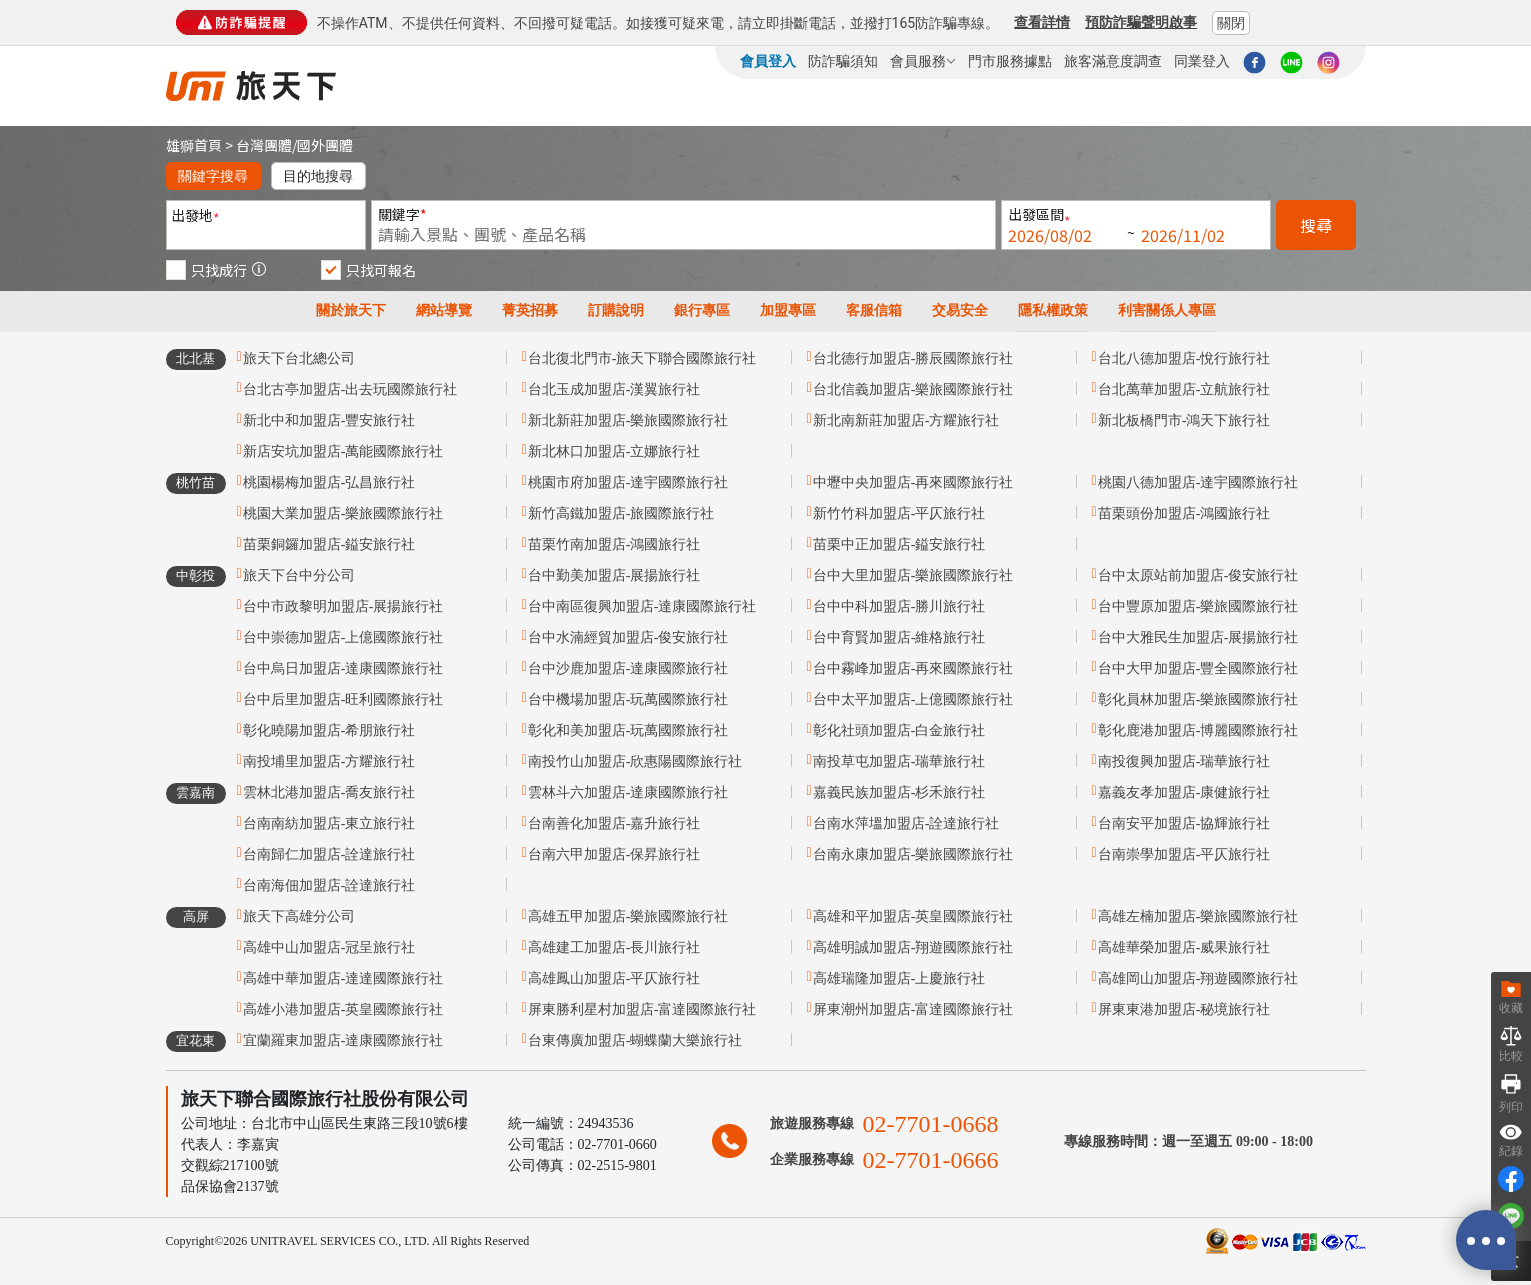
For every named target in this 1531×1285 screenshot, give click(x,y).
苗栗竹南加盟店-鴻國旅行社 (614, 544)
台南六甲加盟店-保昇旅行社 (614, 854)
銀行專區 (702, 310)
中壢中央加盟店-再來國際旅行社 (913, 482)
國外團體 (325, 145)
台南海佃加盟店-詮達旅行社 (329, 885)
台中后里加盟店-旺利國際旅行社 (343, 699)
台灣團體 (264, 145)
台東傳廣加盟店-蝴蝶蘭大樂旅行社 (635, 1040)
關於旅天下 (351, 310)
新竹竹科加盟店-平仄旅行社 (899, 513)
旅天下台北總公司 (299, 358)
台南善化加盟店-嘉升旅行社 (614, 823)
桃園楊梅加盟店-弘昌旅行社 (329, 482)
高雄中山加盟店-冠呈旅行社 (329, 947)
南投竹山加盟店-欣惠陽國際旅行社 (635, 761)
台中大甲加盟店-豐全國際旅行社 (1198, 668)
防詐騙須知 (843, 61)
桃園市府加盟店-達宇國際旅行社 (628, 482)
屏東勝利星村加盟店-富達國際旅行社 (642, 1009)
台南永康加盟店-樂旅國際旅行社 (913, 854)
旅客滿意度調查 (1113, 61)
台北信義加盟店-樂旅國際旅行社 (913, 389)
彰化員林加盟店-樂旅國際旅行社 (1198, 699)
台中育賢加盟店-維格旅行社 (899, 637)
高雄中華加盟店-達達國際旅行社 (343, 978)
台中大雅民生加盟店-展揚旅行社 (1198, 637)
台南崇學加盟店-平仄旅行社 (1184, 854)
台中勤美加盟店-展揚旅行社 (614, 575)
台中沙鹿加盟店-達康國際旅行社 (628, 668)
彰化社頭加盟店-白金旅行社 (899, 730)
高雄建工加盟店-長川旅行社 (614, 947)
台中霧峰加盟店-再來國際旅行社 (913, 668)
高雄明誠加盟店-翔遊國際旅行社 (913, 947)
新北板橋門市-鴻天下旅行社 (1184, 420)
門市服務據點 (1010, 61)
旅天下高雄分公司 (299, 916)
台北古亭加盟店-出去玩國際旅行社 (350, 389)
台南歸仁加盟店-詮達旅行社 (329, 854)
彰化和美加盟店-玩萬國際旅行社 (628, 730)
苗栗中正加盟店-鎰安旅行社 (899, 544)
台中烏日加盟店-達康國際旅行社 (343, 668)
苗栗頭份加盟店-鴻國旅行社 (1184, 513)
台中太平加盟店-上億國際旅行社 (913, 699)
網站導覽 (444, 310)
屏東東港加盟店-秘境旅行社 (1184, 1009)
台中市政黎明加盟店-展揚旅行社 (343, 606)
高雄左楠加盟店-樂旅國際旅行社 (1198, 916)
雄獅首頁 (194, 145)
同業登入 (1202, 61)
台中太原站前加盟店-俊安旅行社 (1198, 575)
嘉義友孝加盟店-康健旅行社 (1184, 792)
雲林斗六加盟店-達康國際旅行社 (628, 792)
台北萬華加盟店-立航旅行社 (1184, 389)
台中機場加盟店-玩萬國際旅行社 (628, 699)
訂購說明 (616, 310)
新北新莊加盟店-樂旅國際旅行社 (628, 420)
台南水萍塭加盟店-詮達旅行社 (906, 823)
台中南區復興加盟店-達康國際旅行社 (642, 606)
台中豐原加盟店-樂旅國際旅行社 (1198, 606)
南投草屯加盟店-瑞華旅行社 (899, 761)
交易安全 (960, 310)
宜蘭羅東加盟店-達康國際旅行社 (343, 1040)
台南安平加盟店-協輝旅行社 (1184, 823)
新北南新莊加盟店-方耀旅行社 (906, 420)
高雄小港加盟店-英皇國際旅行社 (343, 1009)
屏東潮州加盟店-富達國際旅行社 (913, 1009)
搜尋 (1316, 225)
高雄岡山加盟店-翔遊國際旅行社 (1198, 978)
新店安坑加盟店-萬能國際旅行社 (343, 451)
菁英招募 (530, 310)
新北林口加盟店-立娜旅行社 (614, 451)
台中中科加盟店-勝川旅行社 (899, 606)
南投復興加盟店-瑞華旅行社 (1184, 761)
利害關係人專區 (1167, 310)
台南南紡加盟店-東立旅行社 (329, 823)
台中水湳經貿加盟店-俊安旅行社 (628, 637)
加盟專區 (788, 310)
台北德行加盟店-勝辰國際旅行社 (913, 358)
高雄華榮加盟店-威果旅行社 (1184, 947)
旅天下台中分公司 (299, 575)
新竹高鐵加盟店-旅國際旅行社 (621, 513)
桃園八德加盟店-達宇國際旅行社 (1198, 482)
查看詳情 (1042, 22)
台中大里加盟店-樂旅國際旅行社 (913, 575)
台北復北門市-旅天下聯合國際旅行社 (642, 358)
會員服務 (923, 61)
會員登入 (768, 61)
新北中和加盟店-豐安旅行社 (329, 420)
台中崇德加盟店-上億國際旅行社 (343, 637)
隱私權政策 (1053, 310)
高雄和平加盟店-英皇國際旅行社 (913, 916)
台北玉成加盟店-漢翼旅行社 (614, 389)
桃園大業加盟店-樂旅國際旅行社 (343, 513)
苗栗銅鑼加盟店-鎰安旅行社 (329, 544)
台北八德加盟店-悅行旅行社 (1184, 358)
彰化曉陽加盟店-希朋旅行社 (329, 730)
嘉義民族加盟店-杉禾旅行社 (899, 792)
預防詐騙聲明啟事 (1141, 22)
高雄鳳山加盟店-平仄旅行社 (614, 978)
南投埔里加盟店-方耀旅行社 (329, 761)
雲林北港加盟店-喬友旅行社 (329, 792)
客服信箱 (874, 310)
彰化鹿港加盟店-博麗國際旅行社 (1198, 730)
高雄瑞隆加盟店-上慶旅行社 (899, 978)
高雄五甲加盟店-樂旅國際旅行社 (628, 916)
